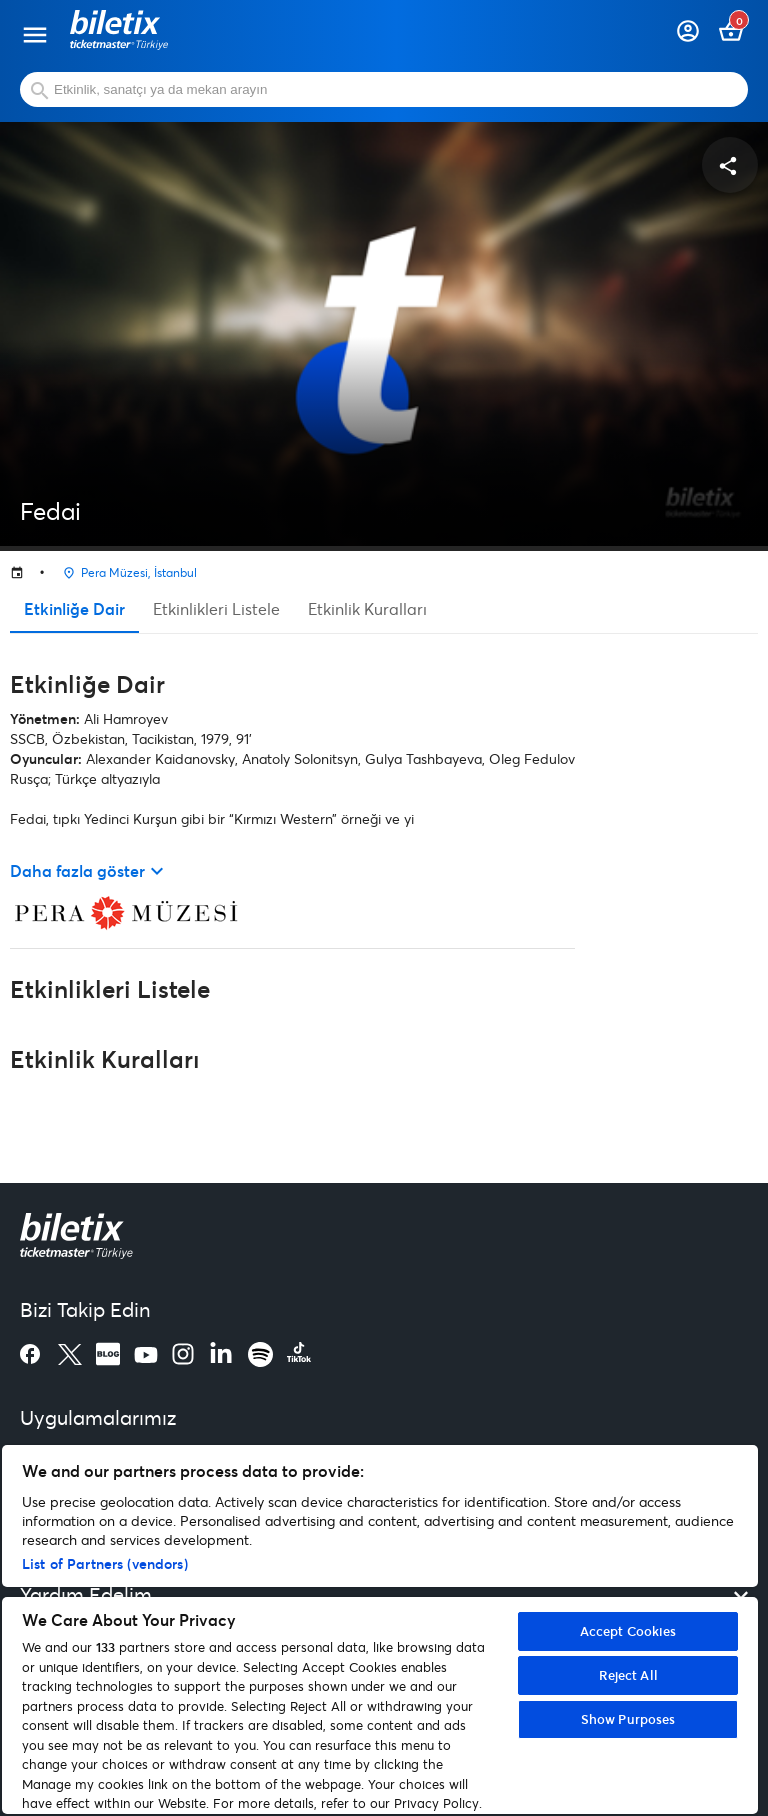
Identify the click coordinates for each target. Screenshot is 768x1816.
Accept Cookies (628, 1631)
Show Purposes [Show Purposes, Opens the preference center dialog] (628, 1719)
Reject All (628, 1675)
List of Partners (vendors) (105, 1563)
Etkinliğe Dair (74, 608)
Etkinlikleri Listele (216, 608)
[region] (380, 1629)
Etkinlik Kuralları (367, 608)
